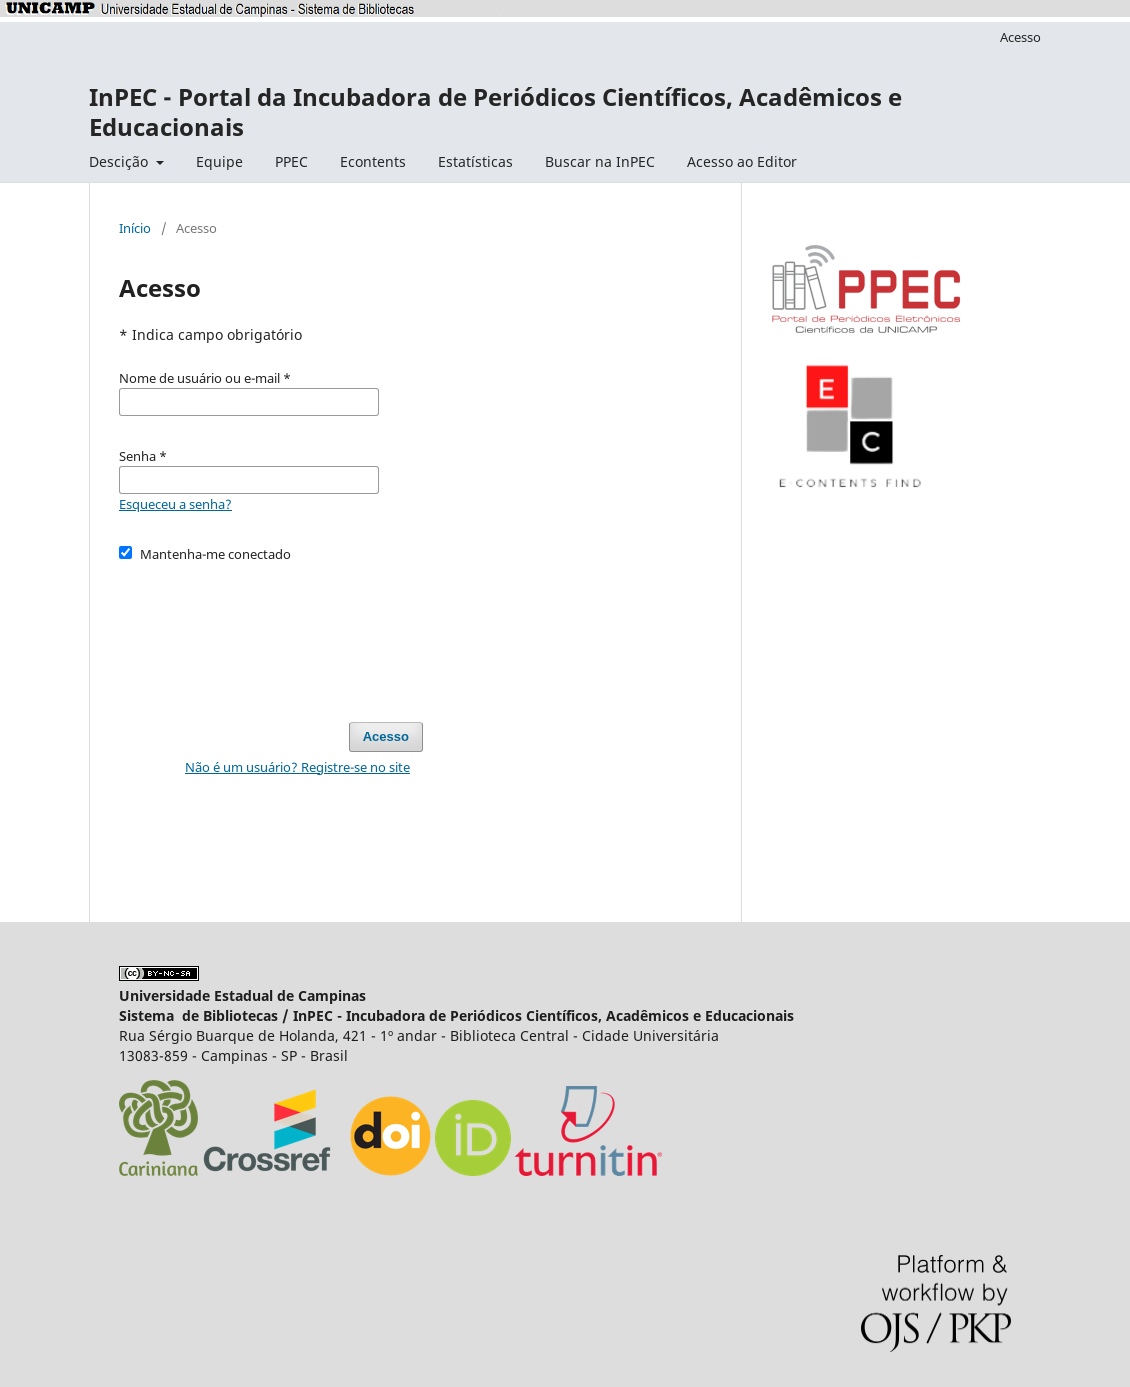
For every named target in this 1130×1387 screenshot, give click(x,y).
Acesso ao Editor (742, 161)
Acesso (1020, 37)
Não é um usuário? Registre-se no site (297, 767)
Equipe (219, 161)
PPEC (291, 161)
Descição (120, 161)
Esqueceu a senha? (175, 504)
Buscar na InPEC (600, 161)
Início (135, 228)
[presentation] (271, 633)
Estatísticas (475, 161)
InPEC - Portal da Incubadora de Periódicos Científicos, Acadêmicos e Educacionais (495, 111)
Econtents (373, 161)
